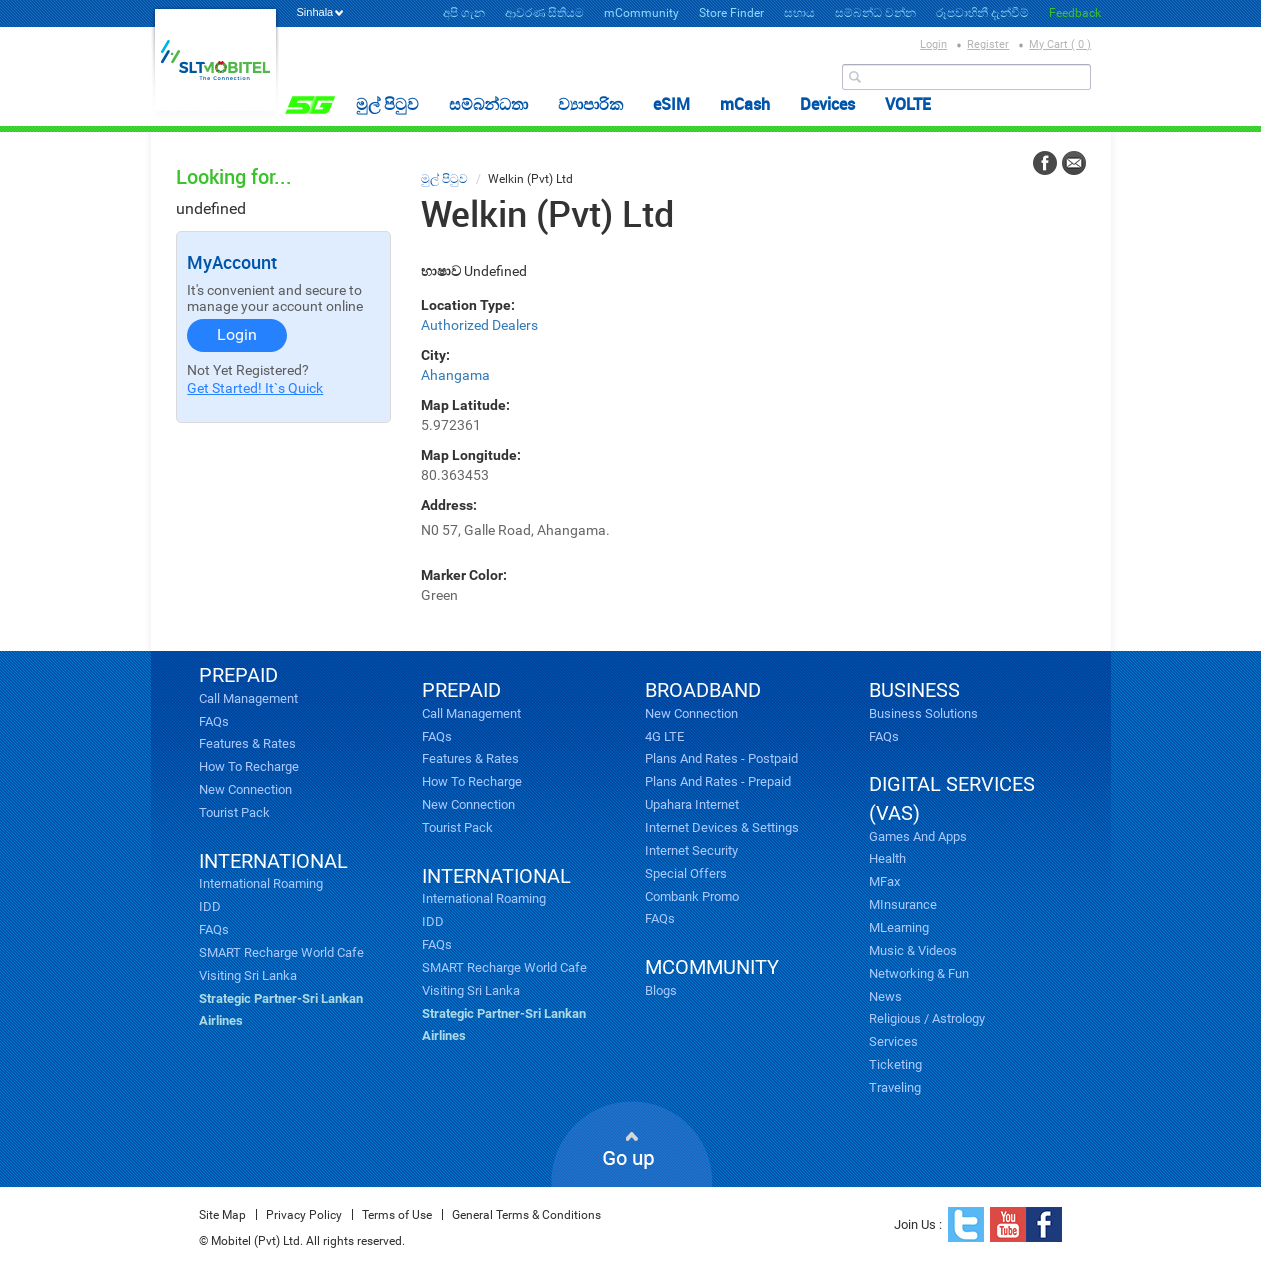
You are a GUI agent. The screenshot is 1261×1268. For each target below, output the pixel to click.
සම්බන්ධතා (488, 104)
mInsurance (903, 904)
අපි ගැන (464, 13)
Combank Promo (692, 896)
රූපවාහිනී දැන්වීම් (982, 13)
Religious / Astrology (927, 1018)
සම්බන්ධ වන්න (875, 13)
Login (933, 44)
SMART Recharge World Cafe (281, 952)
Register (988, 44)
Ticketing (895, 1064)
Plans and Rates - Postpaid (721, 758)
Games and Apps (918, 836)
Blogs (661, 990)
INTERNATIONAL (273, 861)
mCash (745, 104)
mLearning (899, 927)
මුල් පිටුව (387, 104)
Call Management (248, 698)
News (885, 996)
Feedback (1075, 13)
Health (887, 858)
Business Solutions (923, 713)
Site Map (222, 1215)
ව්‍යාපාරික (590, 104)
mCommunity (641, 13)
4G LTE (664, 736)
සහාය (799, 13)
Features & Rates (247, 743)
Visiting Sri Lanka (248, 975)
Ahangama (455, 375)
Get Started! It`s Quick (255, 388)
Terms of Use (397, 1215)
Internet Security (691, 850)
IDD (210, 906)
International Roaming (261, 883)
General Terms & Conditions (526, 1215)
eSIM (671, 104)
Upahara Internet (692, 804)
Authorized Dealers (479, 325)
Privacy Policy (304, 1215)
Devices (827, 104)
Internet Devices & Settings (722, 827)
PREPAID (238, 675)
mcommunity (712, 967)
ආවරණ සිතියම (544, 13)
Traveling (895, 1087)
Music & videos (913, 950)
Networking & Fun (919, 973)
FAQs (214, 721)
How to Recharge (249, 766)
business (914, 690)
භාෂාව (441, 271)
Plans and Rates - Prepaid (718, 781)
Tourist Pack (234, 812)
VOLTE (908, 104)
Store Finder (731, 13)
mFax (884, 881)
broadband (703, 690)
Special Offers (686, 873)
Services (893, 1041)
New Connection (245, 789)
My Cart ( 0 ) (1060, 44)
